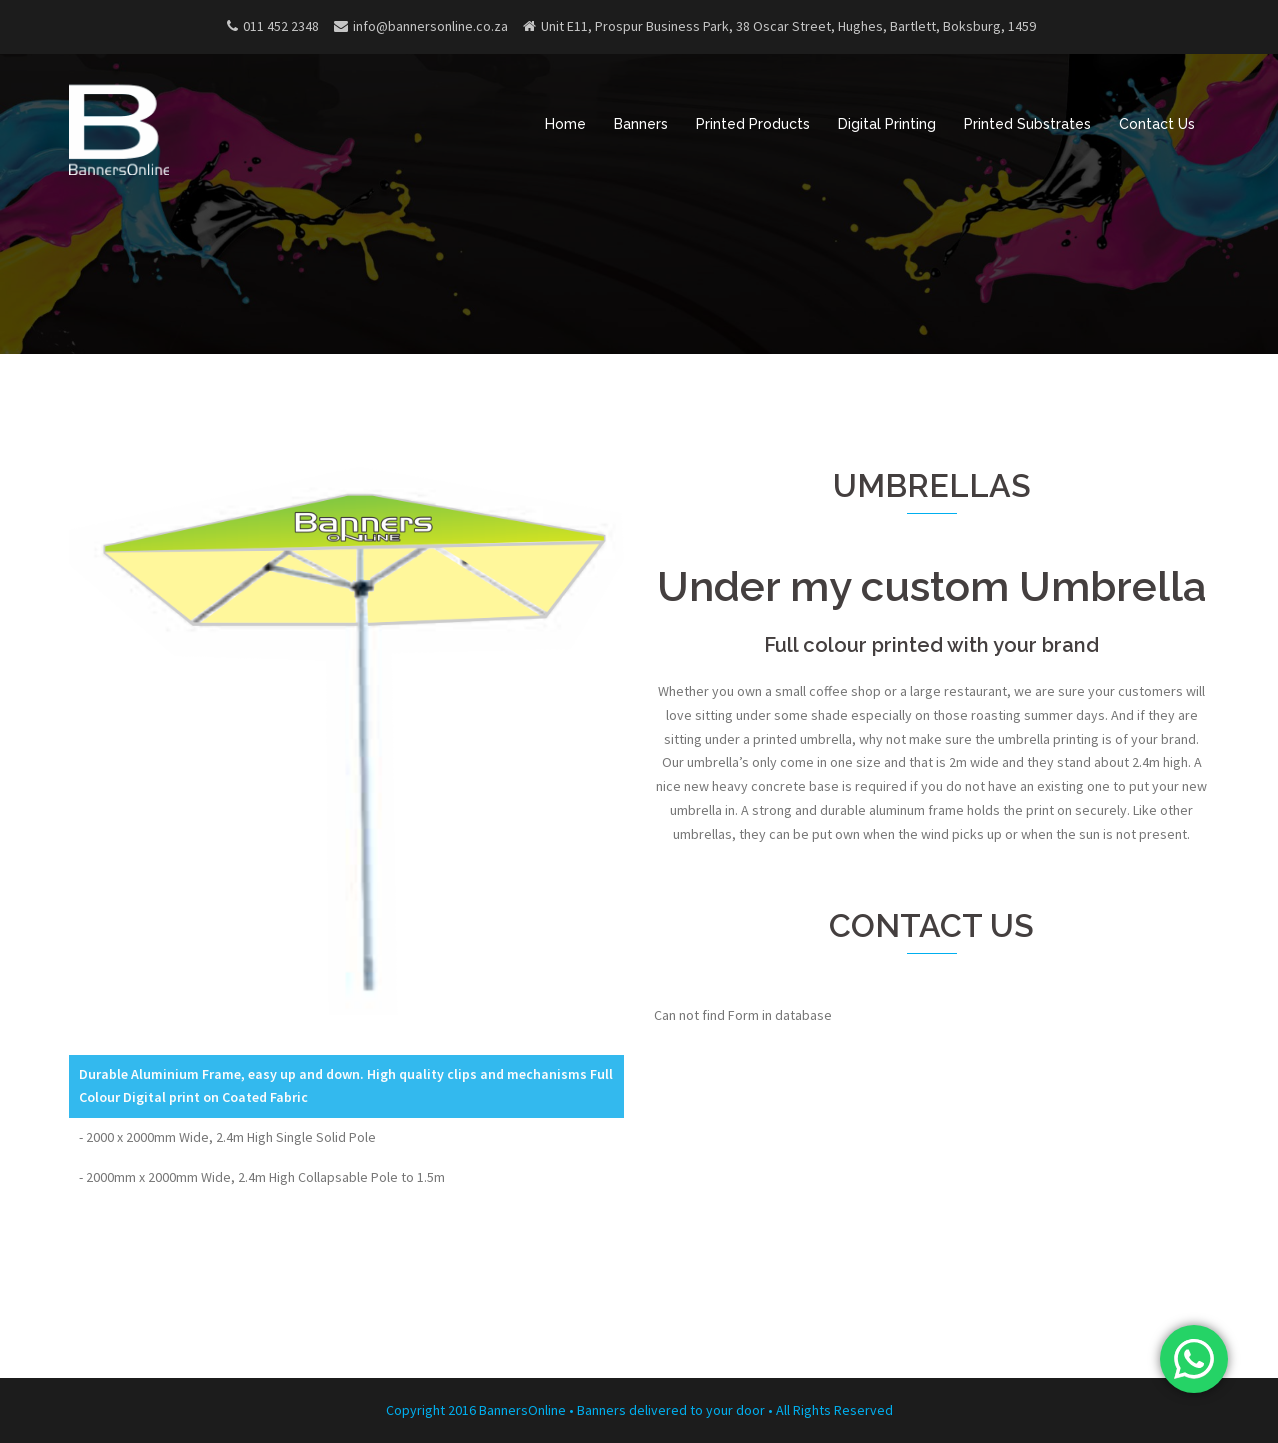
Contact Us (1157, 124)
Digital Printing (887, 124)
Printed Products (753, 124)
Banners (641, 124)
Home (565, 124)
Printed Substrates (1027, 124)
